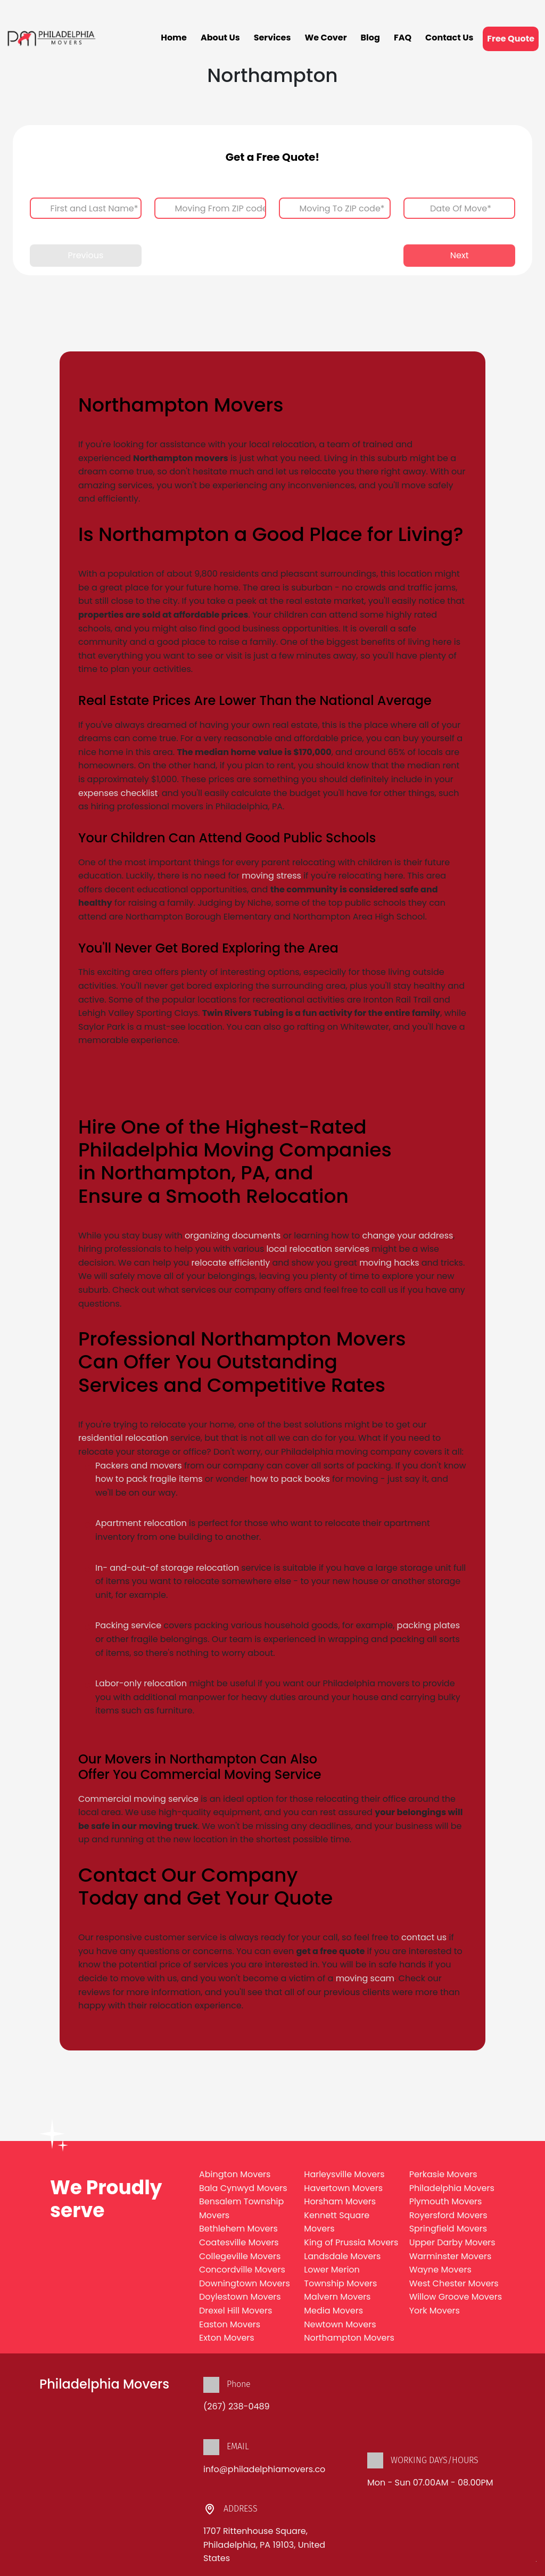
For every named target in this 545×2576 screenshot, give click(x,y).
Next (459, 255)
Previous (85, 255)
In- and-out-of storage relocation (167, 1568)
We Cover (325, 37)
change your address (407, 1235)
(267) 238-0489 (236, 2406)
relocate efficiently (231, 1263)
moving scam (365, 1978)
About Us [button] (220, 37)
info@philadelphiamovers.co (264, 2469)
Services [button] (272, 37)
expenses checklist (118, 793)
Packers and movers (138, 1465)
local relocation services (318, 1249)
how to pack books (290, 1479)
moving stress (271, 875)
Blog (370, 37)
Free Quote (510, 38)
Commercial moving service (138, 1799)
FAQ (402, 37)
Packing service (128, 1625)
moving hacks (389, 1263)
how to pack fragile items (150, 1479)
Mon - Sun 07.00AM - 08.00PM (430, 2482)
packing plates (428, 1625)
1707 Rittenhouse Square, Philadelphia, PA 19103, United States (264, 2544)
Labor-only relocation (141, 1683)
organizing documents (232, 1235)
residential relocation (123, 1438)
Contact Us (449, 37)
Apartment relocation (141, 1523)
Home (174, 37)
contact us (424, 1937)
